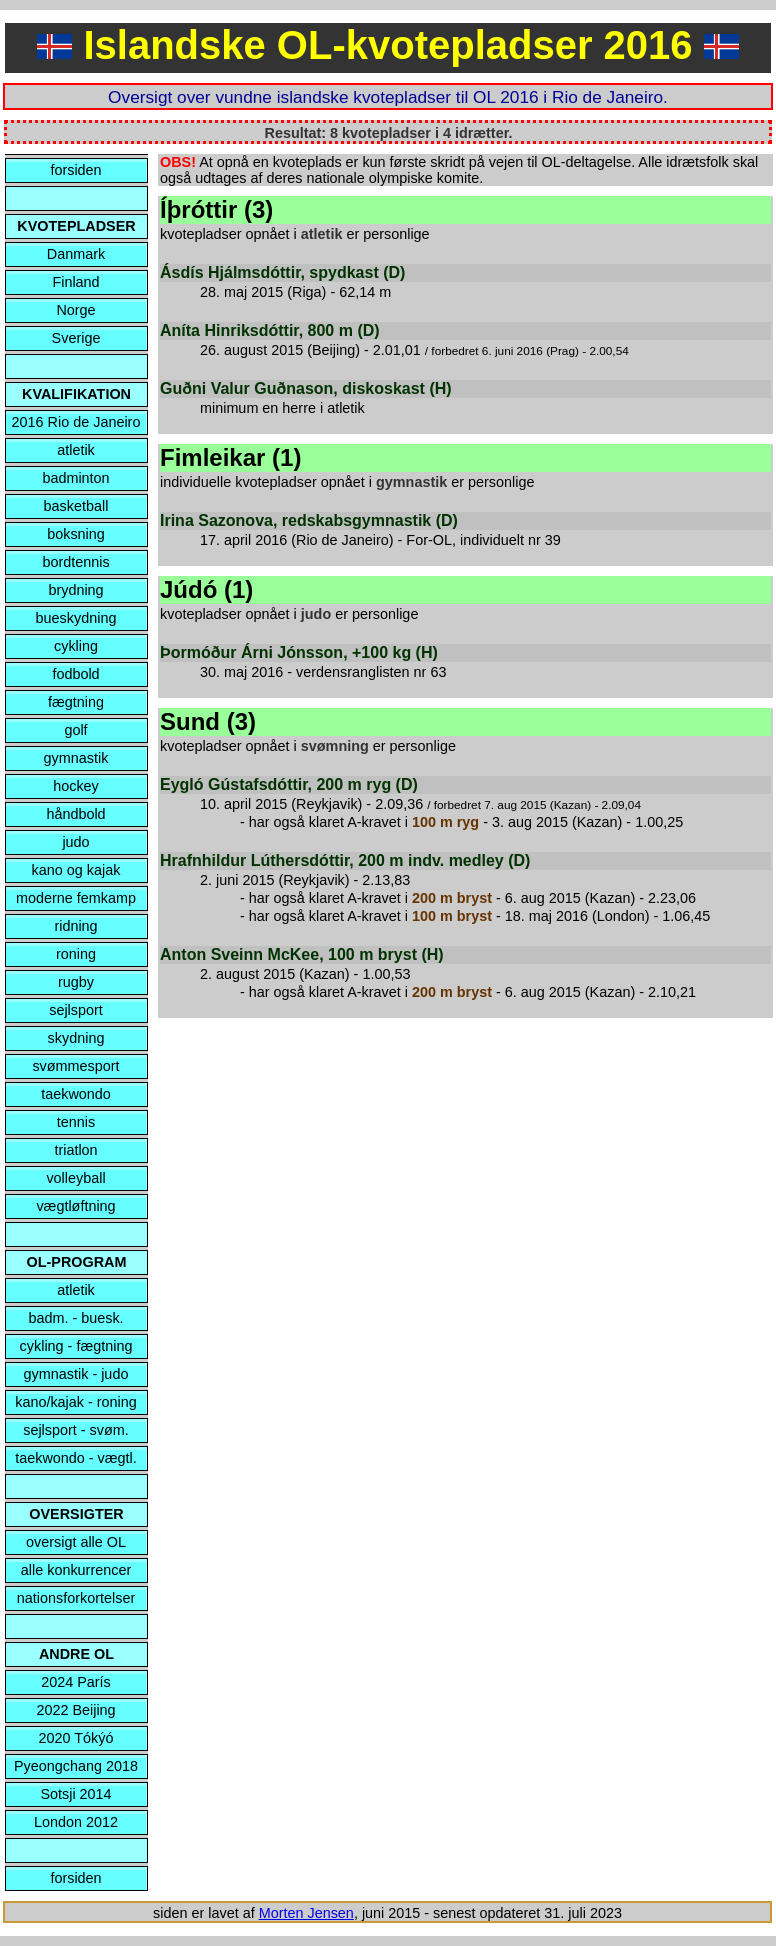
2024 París (76, 1682)
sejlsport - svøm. (76, 1430)
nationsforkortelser (76, 1598)
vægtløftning (75, 1206)
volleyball (75, 1178)
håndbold (75, 814)
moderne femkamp (76, 898)
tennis (76, 1122)
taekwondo (76, 1094)
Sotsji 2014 (75, 1794)
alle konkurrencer (76, 1570)
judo (75, 842)
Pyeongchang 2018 (76, 1766)
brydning (75, 590)
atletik (76, 450)
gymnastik (76, 758)
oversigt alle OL (76, 1542)
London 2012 (76, 1822)
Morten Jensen (306, 1913)
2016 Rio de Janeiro (76, 422)
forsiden (75, 170)
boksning (76, 534)
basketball (76, 506)
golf (75, 730)
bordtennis (75, 562)
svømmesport (75, 1066)
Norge (75, 310)
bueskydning (76, 618)
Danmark (76, 254)
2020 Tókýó (76, 1738)
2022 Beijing (75, 1710)
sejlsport (76, 1010)
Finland (75, 282)
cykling (76, 646)
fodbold (75, 674)
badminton (75, 478)
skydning (76, 1038)
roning (76, 954)
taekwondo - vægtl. (76, 1458)
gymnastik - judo (76, 1374)
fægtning (76, 702)
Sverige (76, 338)
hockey (76, 786)
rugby (76, 982)
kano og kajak (76, 870)
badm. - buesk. (75, 1318)
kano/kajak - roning (76, 1402)
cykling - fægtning (76, 1346)
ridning (75, 926)
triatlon (75, 1150)
